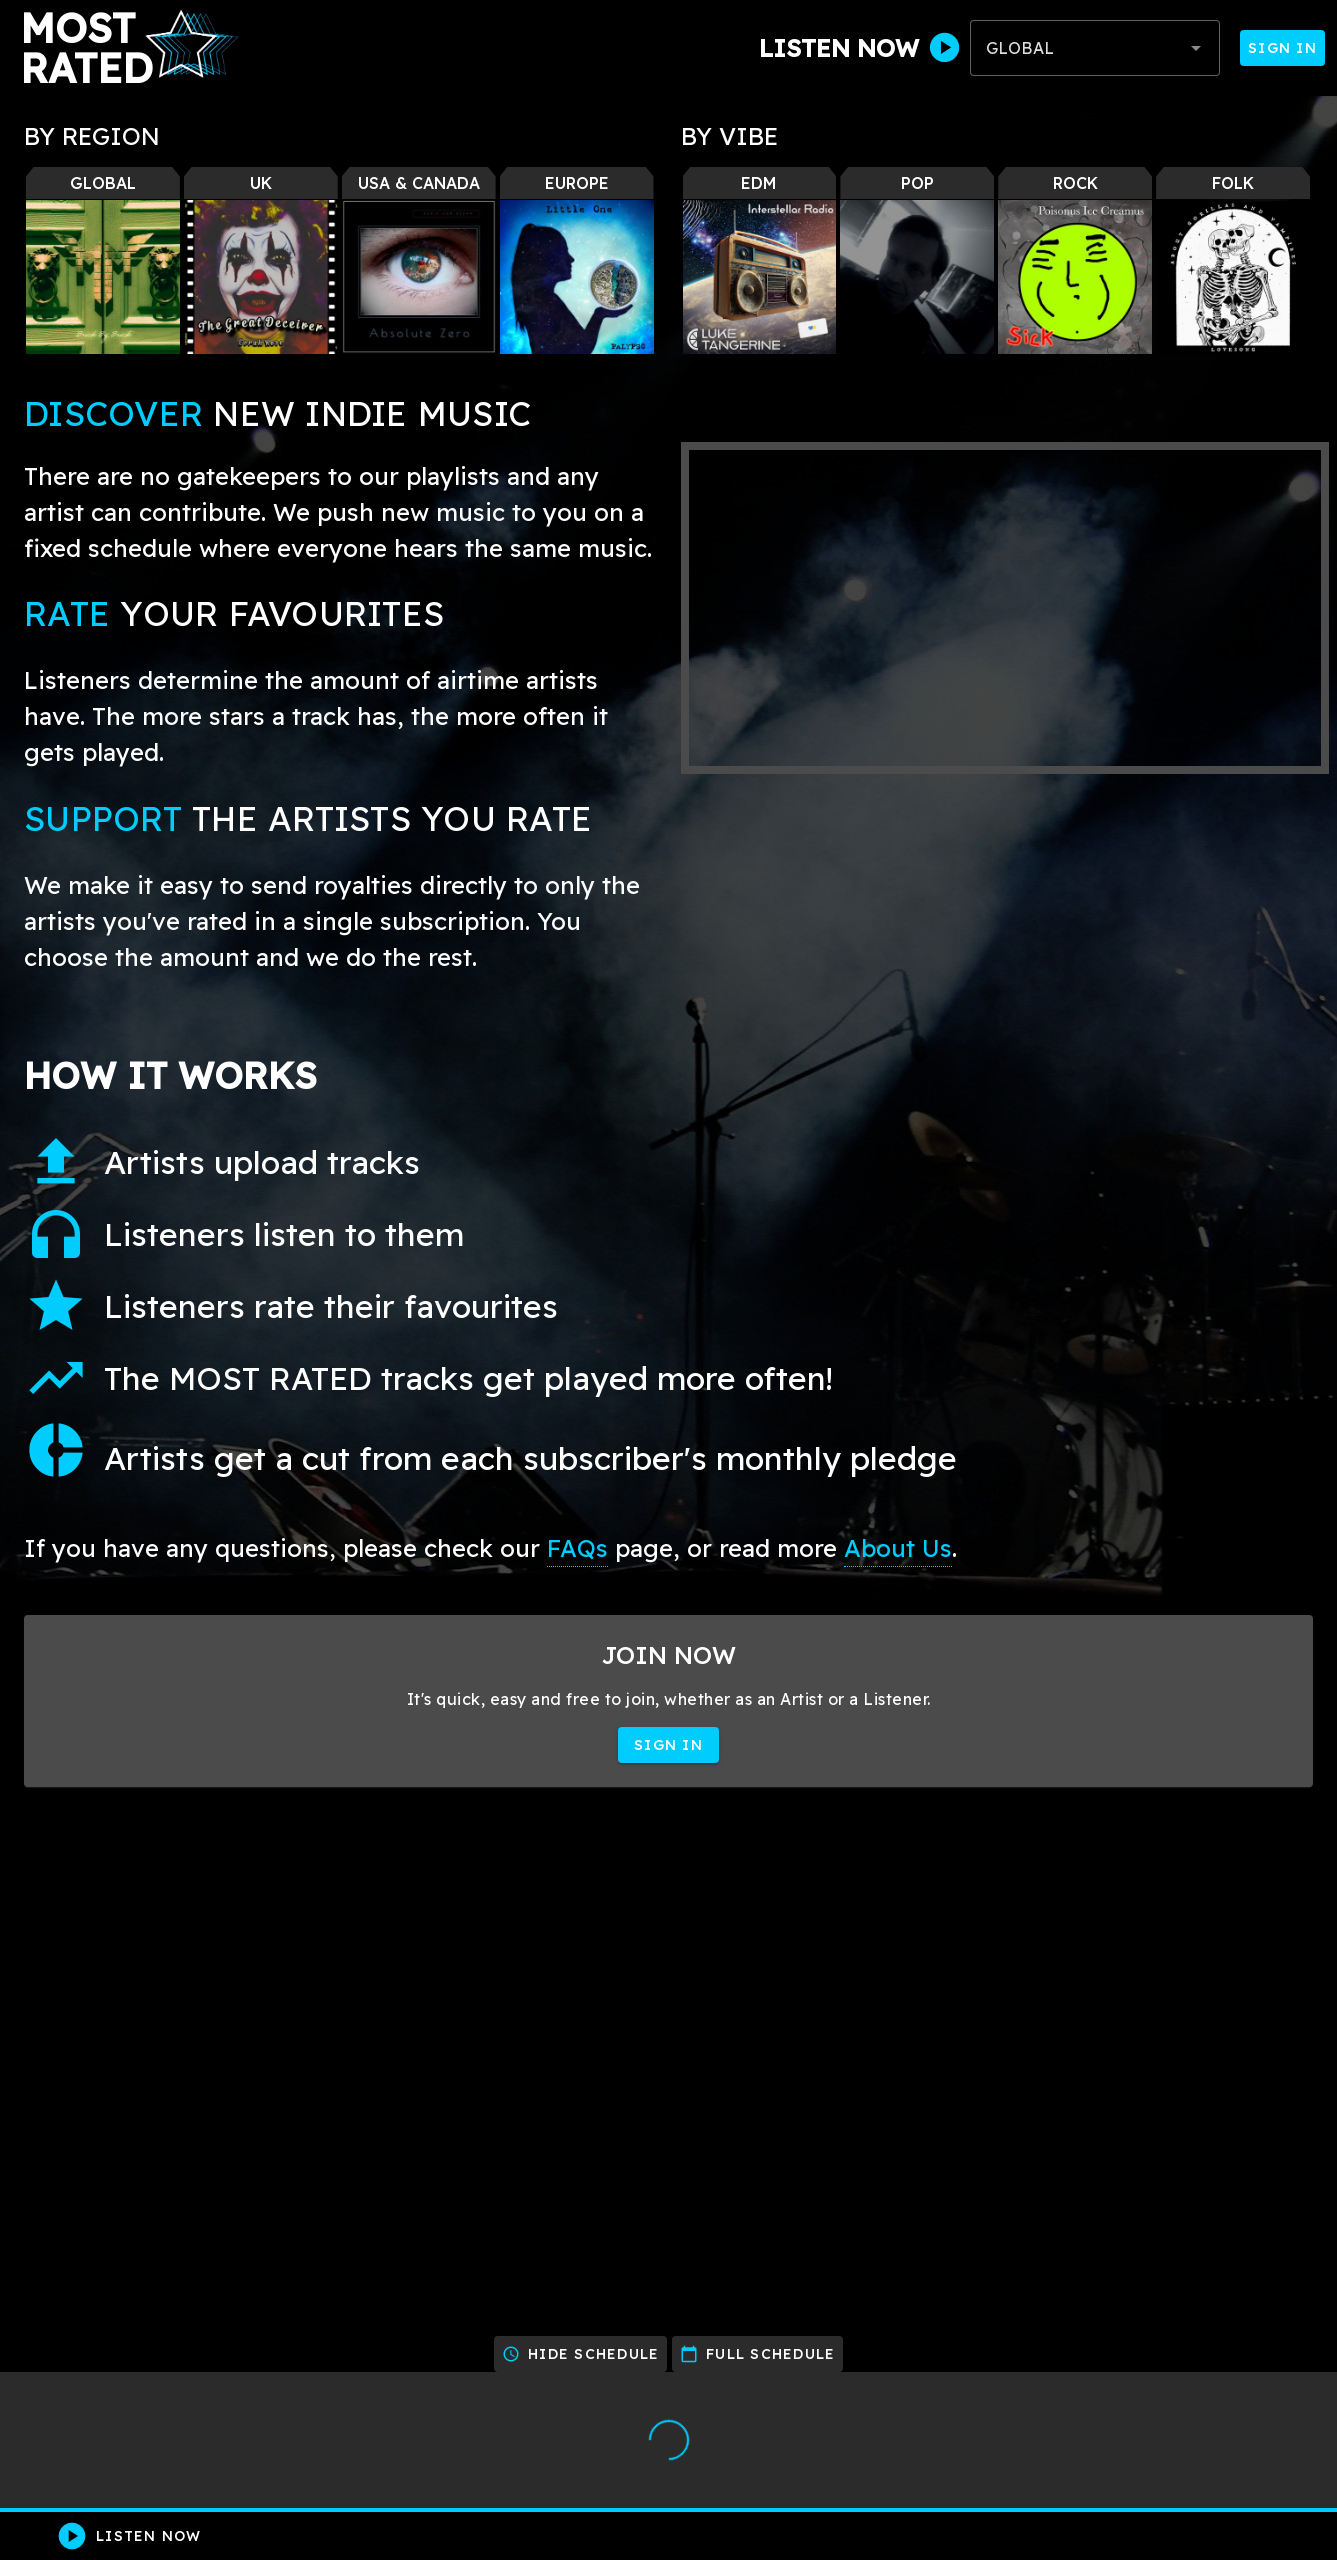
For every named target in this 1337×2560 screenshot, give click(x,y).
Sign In (1282, 48)
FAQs (577, 1548)
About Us (898, 1548)
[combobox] (1095, 48)
